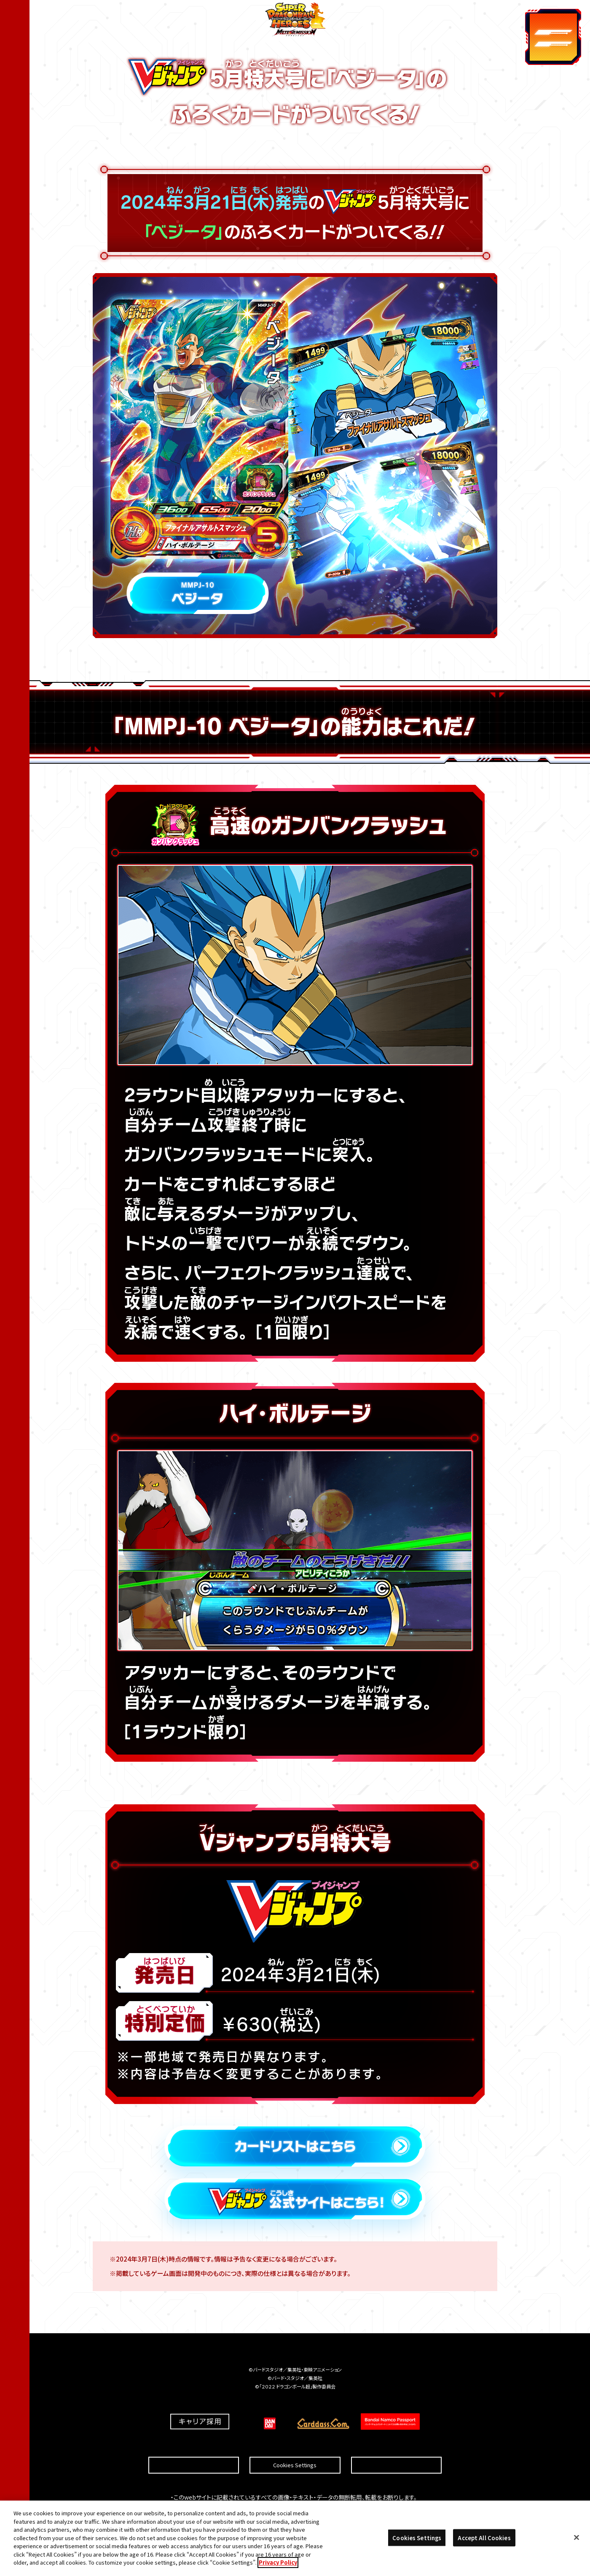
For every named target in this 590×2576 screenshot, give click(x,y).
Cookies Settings (294, 2445)
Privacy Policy (278, 2567)
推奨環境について (193, 2445)
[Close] (576, 2542)
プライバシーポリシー (396, 2445)
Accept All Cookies (484, 2542)
